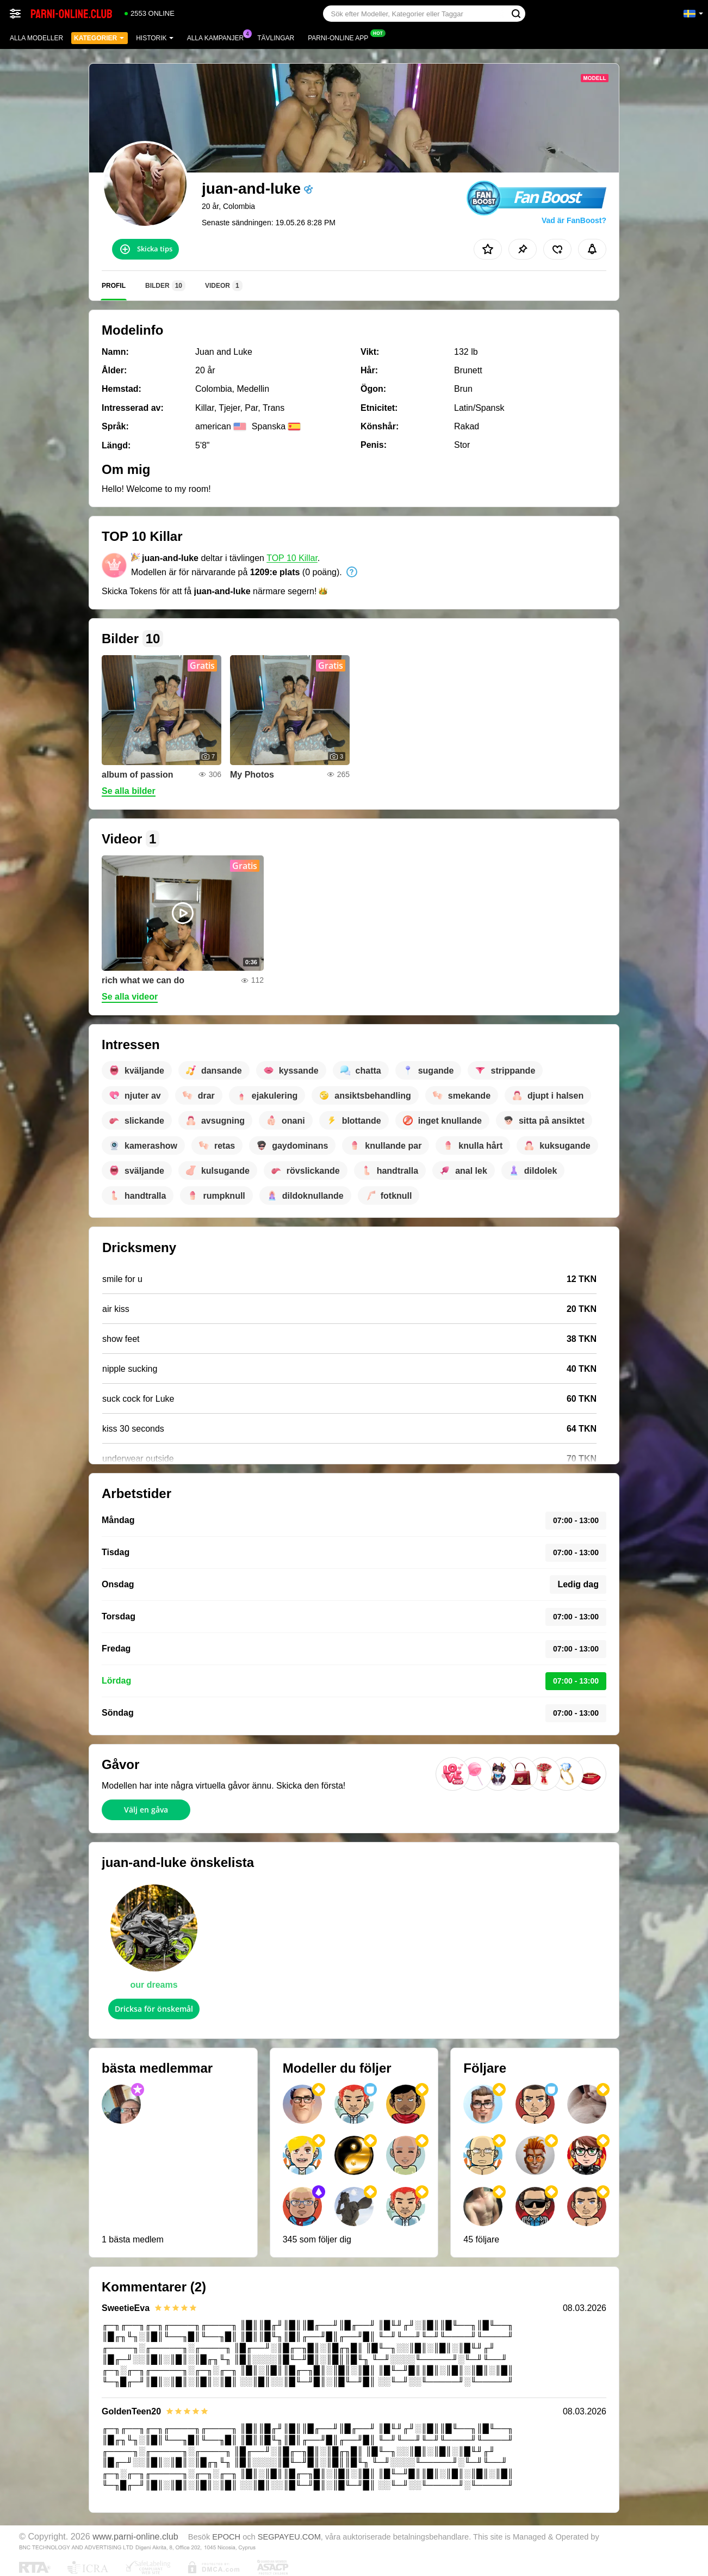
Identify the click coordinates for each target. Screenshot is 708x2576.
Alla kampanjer (218, 37)
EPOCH (226, 2536)
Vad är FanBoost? (574, 220)
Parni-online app (341, 37)
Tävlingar (275, 38)
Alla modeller (36, 38)
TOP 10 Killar (292, 558)
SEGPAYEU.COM (289, 2536)
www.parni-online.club (135, 2536)
